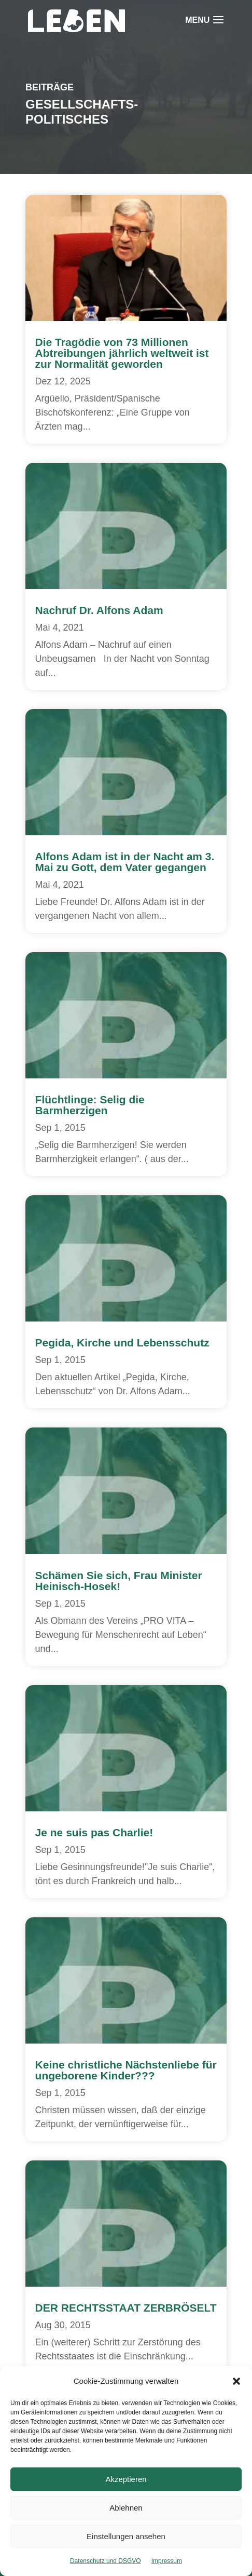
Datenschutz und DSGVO (105, 2561)
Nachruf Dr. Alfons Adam (99, 610)
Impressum (166, 2561)
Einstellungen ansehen (126, 2536)
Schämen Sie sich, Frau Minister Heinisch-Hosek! (118, 1580)
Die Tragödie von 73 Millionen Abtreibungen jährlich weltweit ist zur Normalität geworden (122, 353)
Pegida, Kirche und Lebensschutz (122, 1343)
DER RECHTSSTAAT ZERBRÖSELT (126, 2308)
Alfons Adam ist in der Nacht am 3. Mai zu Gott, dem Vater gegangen (125, 861)
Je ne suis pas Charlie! (94, 1832)
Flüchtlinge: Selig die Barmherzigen (90, 1104)
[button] (236, 2381)
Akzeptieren (125, 2479)
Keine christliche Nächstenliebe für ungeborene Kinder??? (126, 2070)
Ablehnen (125, 2507)
